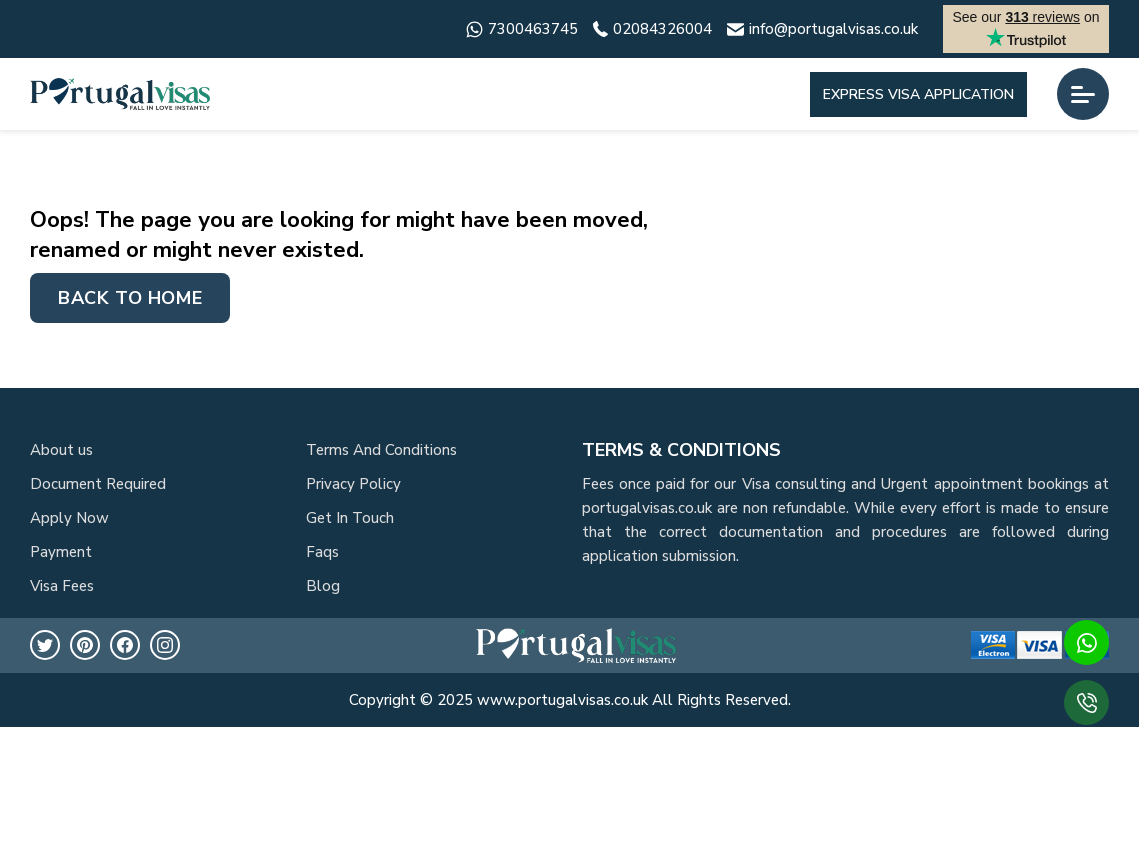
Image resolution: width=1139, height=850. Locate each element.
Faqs (322, 552)
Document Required (98, 484)
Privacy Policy (353, 484)
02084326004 (652, 29)
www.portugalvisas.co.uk (562, 700)
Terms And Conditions (381, 450)
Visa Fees (62, 586)
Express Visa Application (918, 94)
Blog (323, 586)
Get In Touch (350, 518)
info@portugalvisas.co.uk (822, 29)
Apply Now (69, 518)
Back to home (130, 298)
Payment (61, 552)
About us (61, 450)
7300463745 (522, 29)
